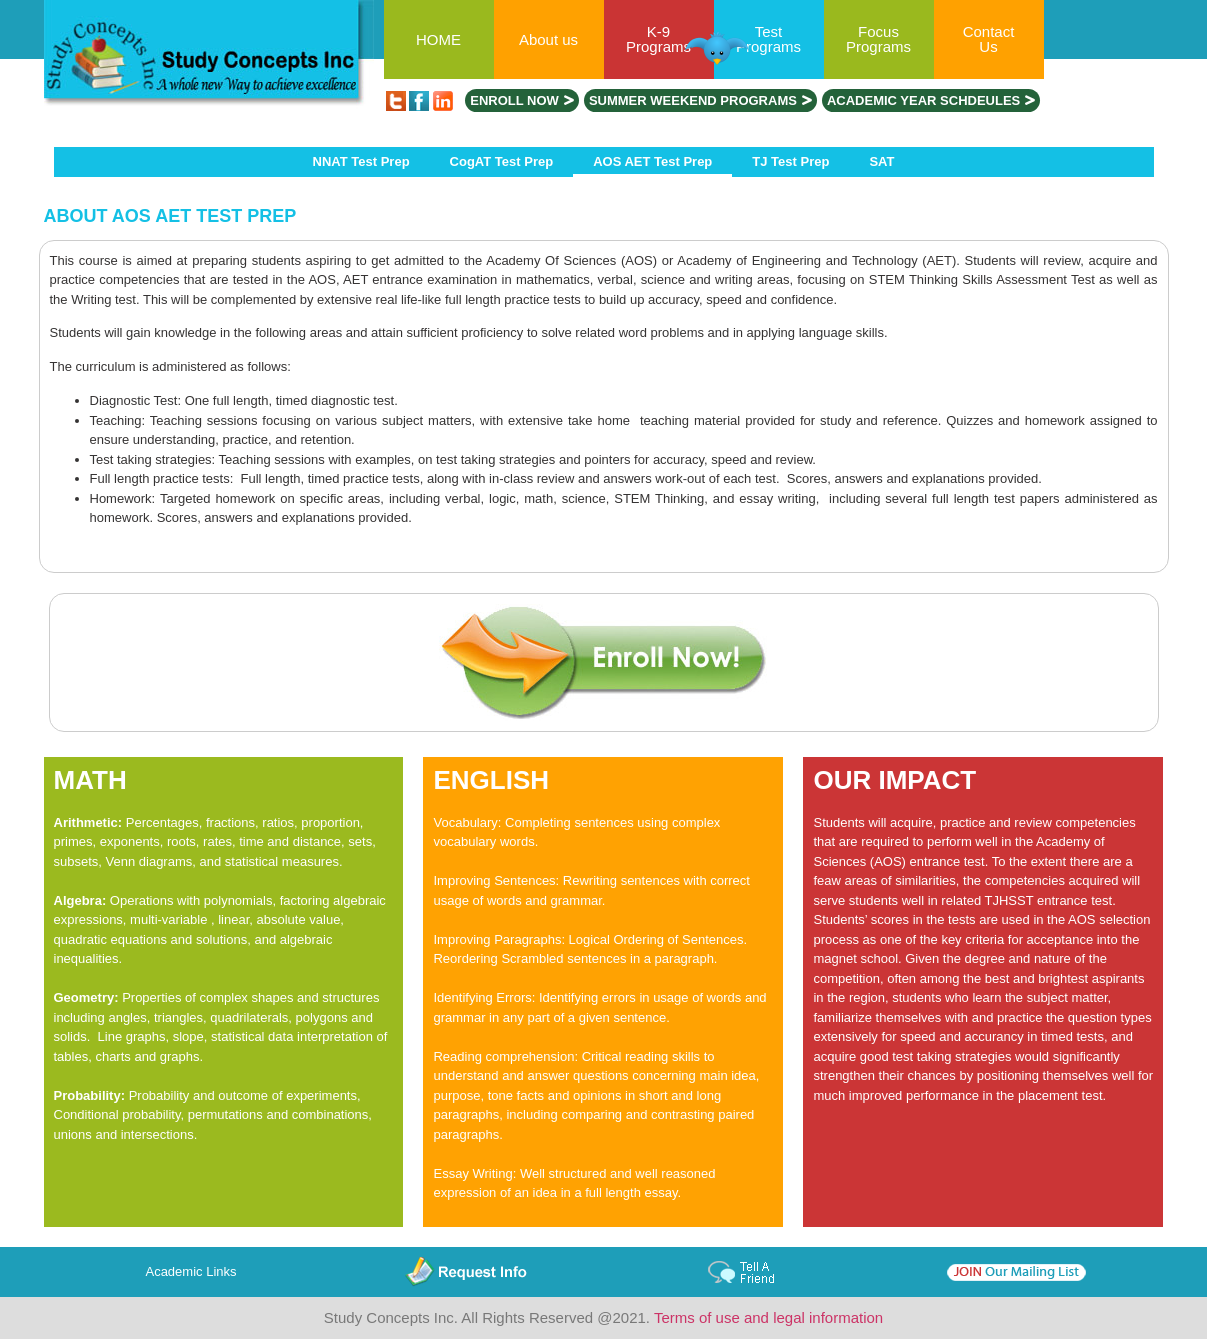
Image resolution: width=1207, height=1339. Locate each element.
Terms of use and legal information (768, 1317)
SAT (881, 161)
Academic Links (190, 1271)
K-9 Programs (658, 39)
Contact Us (989, 39)
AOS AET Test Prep (652, 161)
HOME (438, 39)
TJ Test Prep (790, 161)
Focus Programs (878, 39)
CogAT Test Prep (502, 161)
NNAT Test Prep (361, 161)
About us (548, 39)
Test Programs (768, 39)
